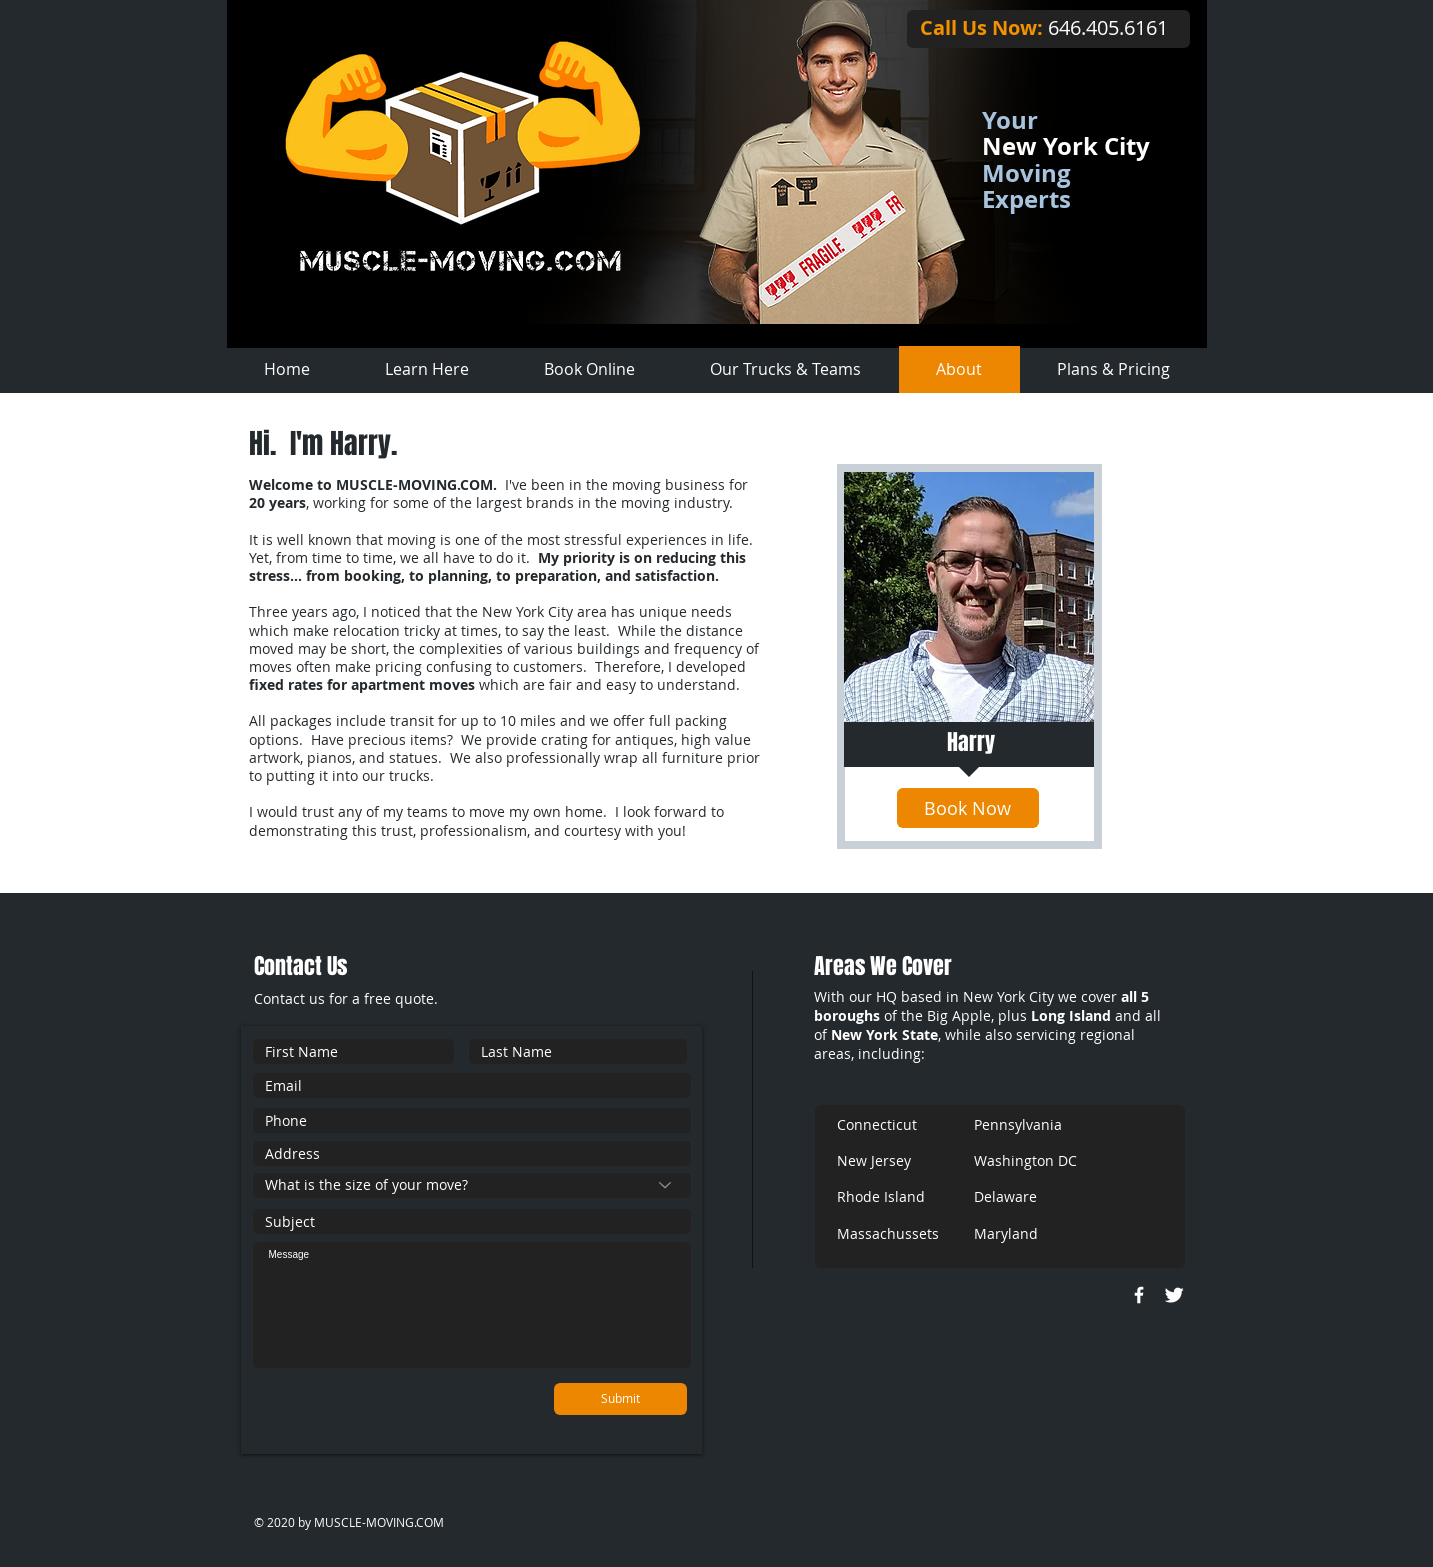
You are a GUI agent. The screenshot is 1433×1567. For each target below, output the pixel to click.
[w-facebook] (1139, 1295)
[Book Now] (968, 808)
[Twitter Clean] (1174, 1295)
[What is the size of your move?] (472, 1185)
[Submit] (620, 1399)
